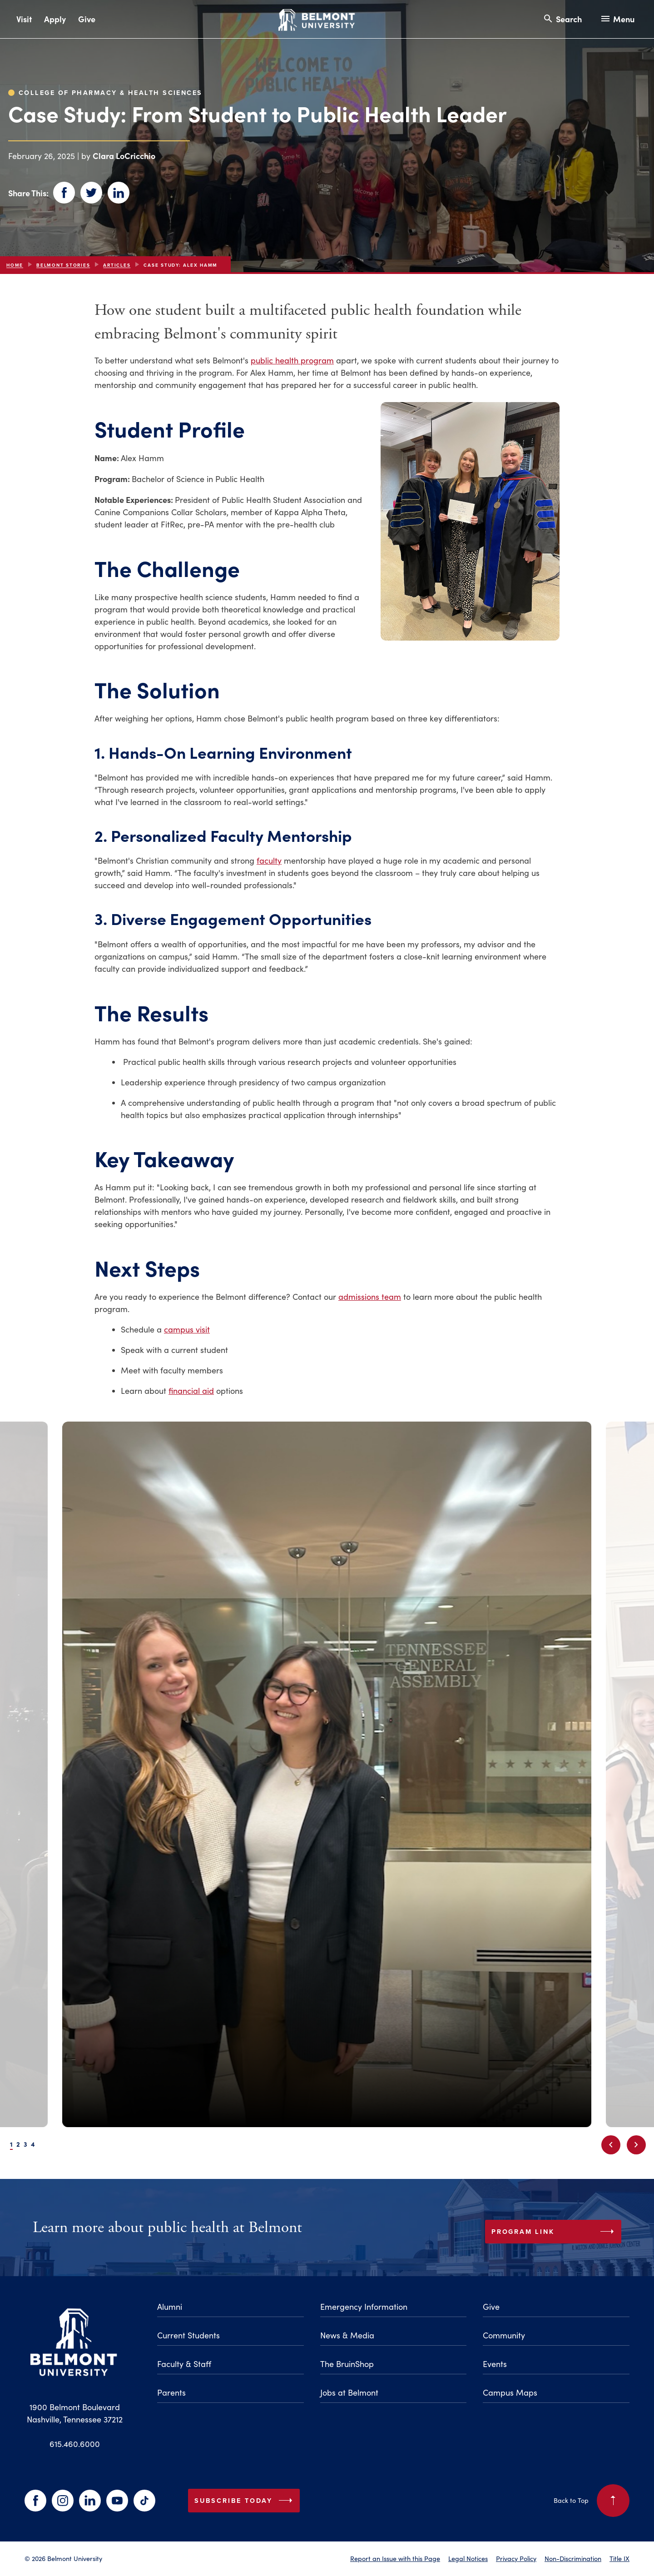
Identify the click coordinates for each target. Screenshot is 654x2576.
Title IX (619, 2558)
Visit (24, 19)
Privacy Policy (516, 2558)
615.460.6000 (75, 2443)
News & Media (347, 2335)
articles (116, 265)
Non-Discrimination (573, 2558)
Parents (171, 2392)
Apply (55, 19)
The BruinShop (347, 2363)
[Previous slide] (610, 2144)
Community (504, 2335)
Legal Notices (468, 2558)
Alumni (169, 2306)
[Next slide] (636, 2144)
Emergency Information (363, 2306)
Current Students (188, 2335)
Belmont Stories (63, 265)
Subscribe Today (245, 2500)
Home (14, 265)
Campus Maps (510, 2392)
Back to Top (591, 2500)
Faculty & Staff (184, 2363)
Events (495, 2363)
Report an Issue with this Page (395, 2558)
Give (86, 19)
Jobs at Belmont (349, 2392)
